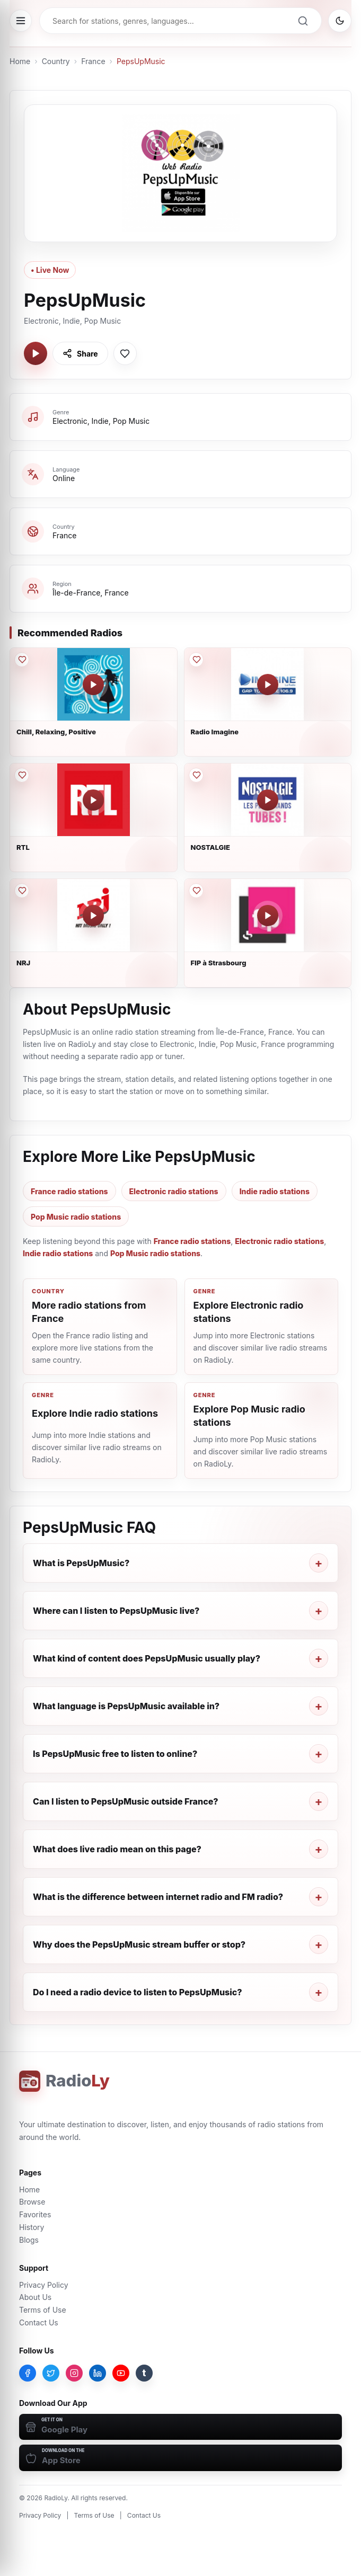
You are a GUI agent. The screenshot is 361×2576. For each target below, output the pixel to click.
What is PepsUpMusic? (81, 1563)
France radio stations (69, 1191)
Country (56, 61)
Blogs (29, 2239)
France (93, 61)
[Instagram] (74, 2373)
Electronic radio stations (173, 1191)
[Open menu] (21, 21)
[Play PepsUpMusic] (35, 353)
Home (20, 61)
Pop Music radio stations (76, 1216)
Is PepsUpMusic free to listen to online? (115, 1753)
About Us (35, 2297)
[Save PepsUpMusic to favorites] (125, 353)
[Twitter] (50, 2373)
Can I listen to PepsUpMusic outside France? (125, 1801)
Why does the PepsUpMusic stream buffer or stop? (139, 1944)
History (31, 2227)
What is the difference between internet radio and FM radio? (158, 1896)
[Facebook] (27, 2373)
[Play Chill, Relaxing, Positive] (93, 684)
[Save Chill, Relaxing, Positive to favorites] (21, 659)
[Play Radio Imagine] (267, 684)
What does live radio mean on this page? (117, 1849)
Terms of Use (42, 2309)
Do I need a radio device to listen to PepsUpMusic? (137, 1992)
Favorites (35, 2214)
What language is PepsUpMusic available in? (126, 1706)
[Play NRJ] (93, 915)
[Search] (303, 21)
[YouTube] (120, 2373)
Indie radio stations (275, 1191)
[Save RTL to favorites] (21, 775)
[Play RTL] (93, 800)
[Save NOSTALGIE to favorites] (196, 775)
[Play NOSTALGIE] (267, 800)
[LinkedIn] (97, 2373)
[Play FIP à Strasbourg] (267, 915)
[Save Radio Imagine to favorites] (196, 659)
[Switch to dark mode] (339, 20)
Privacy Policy (43, 2284)
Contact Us (38, 2322)
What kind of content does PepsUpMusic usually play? (146, 1658)
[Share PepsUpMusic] (80, 353)
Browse (32, 2201)
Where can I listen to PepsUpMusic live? (116, 1610)
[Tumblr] (144, 2373)
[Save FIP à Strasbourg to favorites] (196, 890)
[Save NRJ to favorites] (21, 890)
